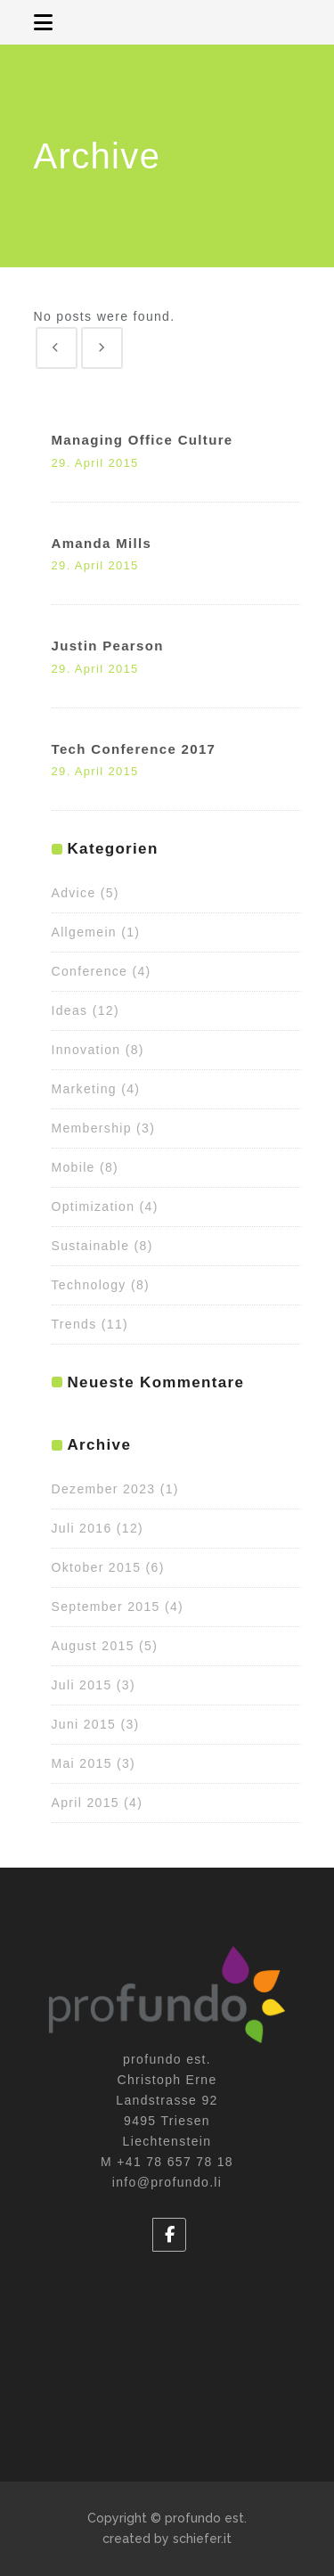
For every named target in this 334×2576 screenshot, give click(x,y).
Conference (90, 971)
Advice (74, 893)
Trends (74, 1324)
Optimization (93, 1206)
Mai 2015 (82, 1763)
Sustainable (91, 1246)
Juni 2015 (84, 1724)
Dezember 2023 (104, 1489)
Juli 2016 (82, 1528)
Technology (89, 1285)
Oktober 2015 (97, 1567)
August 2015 (93, 1646)
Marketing (84, 1089)
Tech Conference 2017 (134, 748)
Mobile (73, 1167)
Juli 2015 (82, 1685)
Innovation (86, 1050)
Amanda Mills (102, 543)
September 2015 (106, 1606)
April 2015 (85, 1802)
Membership (92, 1128)
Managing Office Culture (142, 439)
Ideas (70, 1010)
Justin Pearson (108, 645)
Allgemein (84, 932)
